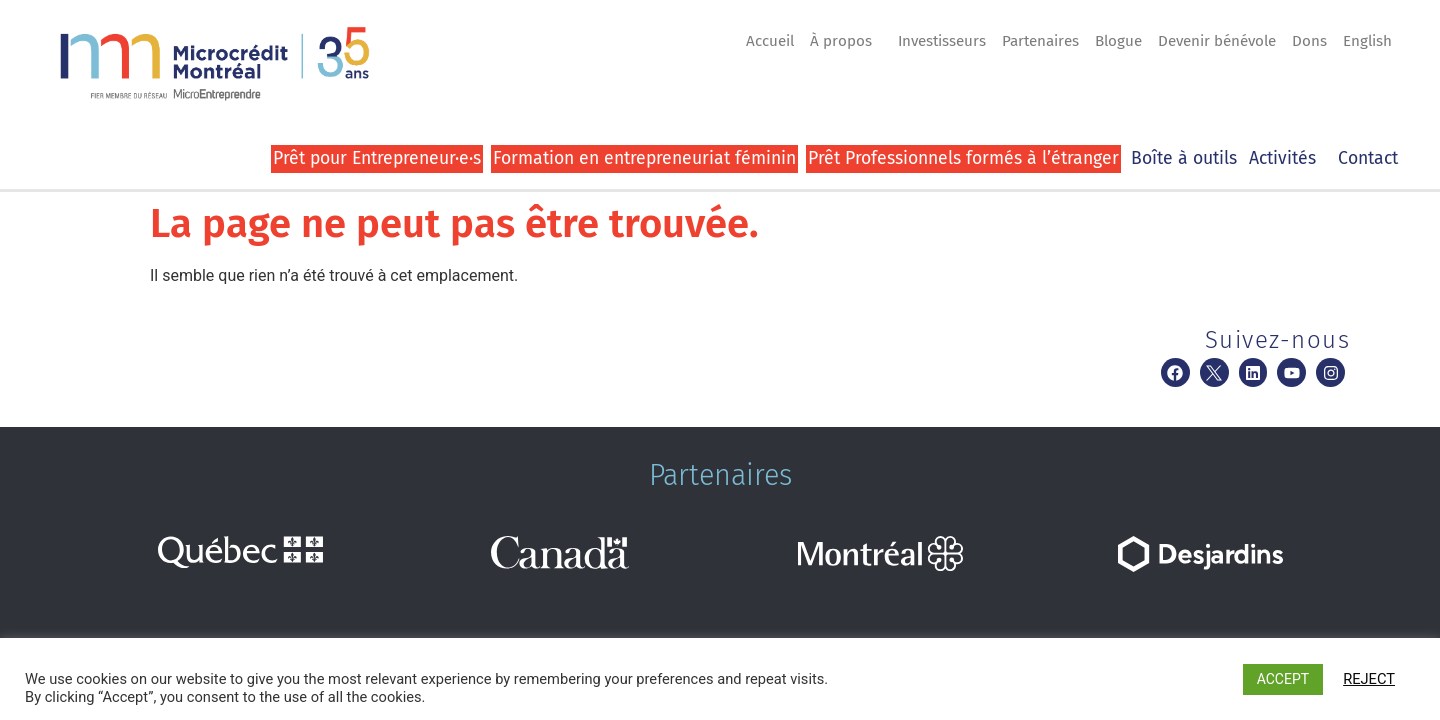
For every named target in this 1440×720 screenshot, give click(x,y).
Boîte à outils (1184, 158)
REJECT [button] (1369, 679)
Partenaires (1040, 41)
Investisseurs (942, 41)
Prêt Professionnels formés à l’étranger (963, 158)
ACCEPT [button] (1283, 679)
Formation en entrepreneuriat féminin (644, 158)
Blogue (1118, 41)
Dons (1309, 41)
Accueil (770, 41)
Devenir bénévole (1217, 41)
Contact (1368, 158)
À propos (846, 41)
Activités (1287, 158)
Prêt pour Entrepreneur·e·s (377, 158)
